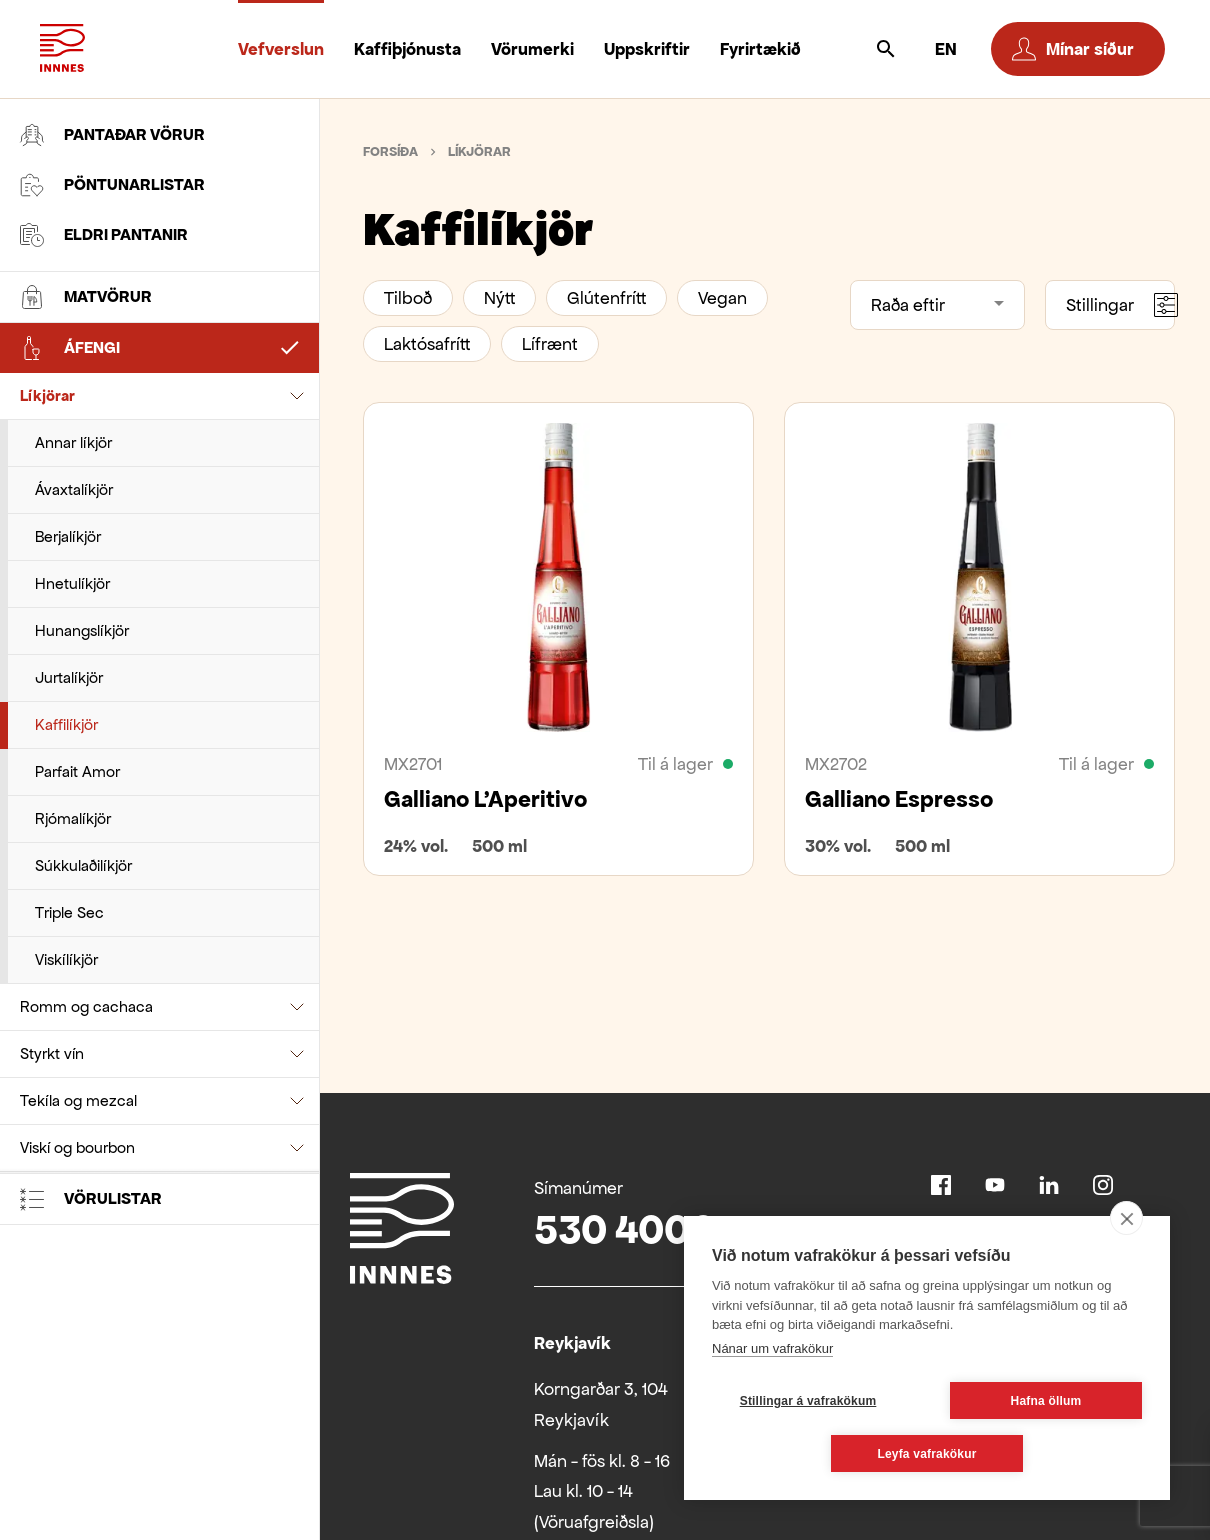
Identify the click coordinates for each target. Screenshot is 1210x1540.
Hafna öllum (1046, 1401)
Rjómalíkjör (73, 818)
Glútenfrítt (606, 298)
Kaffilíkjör (66, 724)
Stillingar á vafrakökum (808, 1401)
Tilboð (408, 298)
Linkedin (1049, 1185)
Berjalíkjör (68, 536)
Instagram (1103, 1185)
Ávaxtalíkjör (74, 489)
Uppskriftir (647, 49)
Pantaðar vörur (112, 135)
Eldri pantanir (104, 235)
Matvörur (86, 297)
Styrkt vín (52, 1053)
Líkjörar (47, 395)
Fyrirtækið (760, 49)
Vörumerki (532, 49)
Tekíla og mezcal (78, 1100)
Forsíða (390, 151)
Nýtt (499, 298)
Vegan (722, 298)
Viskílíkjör (66, 959)
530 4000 (625, 1229)
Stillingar (1120, 305)
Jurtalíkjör (69, 677)
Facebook (941, 1185)
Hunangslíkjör (82, 630)
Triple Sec (69, 912)
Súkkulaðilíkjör (83, 865)
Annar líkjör (73, 442)
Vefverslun (281, 49)
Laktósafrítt (427, 344)
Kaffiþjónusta (407, 49)
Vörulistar (91, 1199)
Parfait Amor (77, 771)
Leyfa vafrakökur (926, 1454)
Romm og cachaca (86, 1006)
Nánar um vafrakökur (772, 1348)
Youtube (995, 1185)
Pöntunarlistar (112, 185)
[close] (1126, 1218)
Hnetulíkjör (72, 583)
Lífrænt (550, 344)
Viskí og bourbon (77, 1147)
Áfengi (70, 348)
